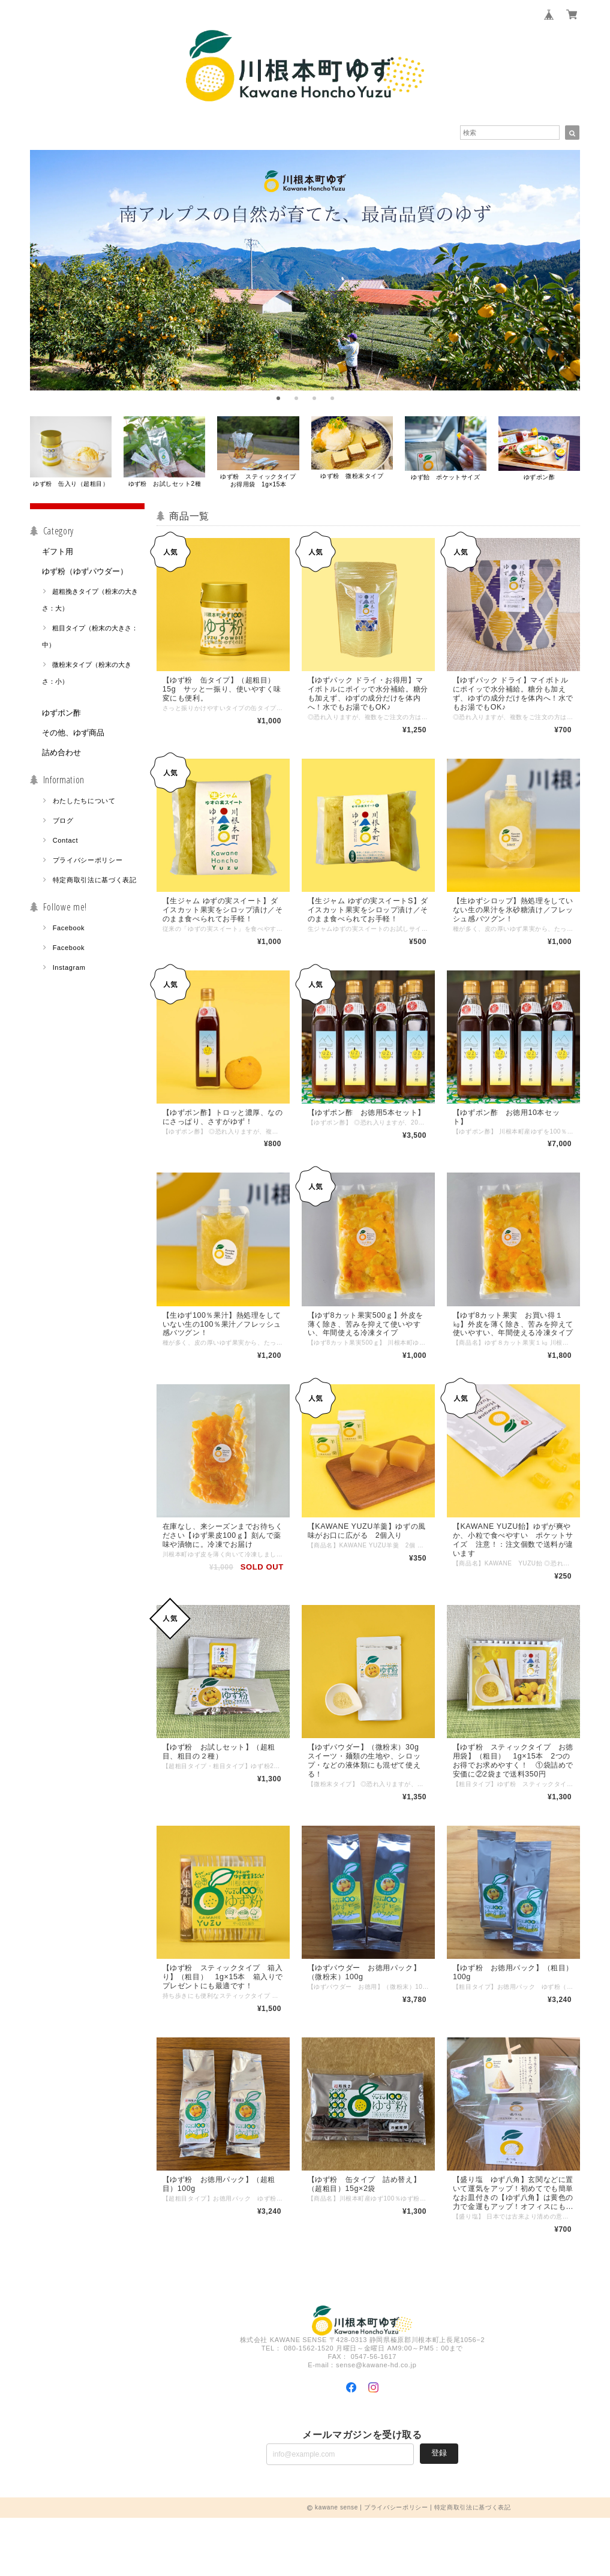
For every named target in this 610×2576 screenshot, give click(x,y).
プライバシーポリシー (88, 869)
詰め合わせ (61, 761)
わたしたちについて (84, 809)
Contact (66, 849)
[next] (565, 275)
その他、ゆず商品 (73, 741)
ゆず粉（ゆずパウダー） (85, 580)
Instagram (69, 976)
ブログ (63, 829)
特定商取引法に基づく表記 (95, 888)
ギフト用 (57, 560)
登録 (439, 2510)
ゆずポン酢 (61, 721)
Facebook (69, 936)
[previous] (44, 275)
